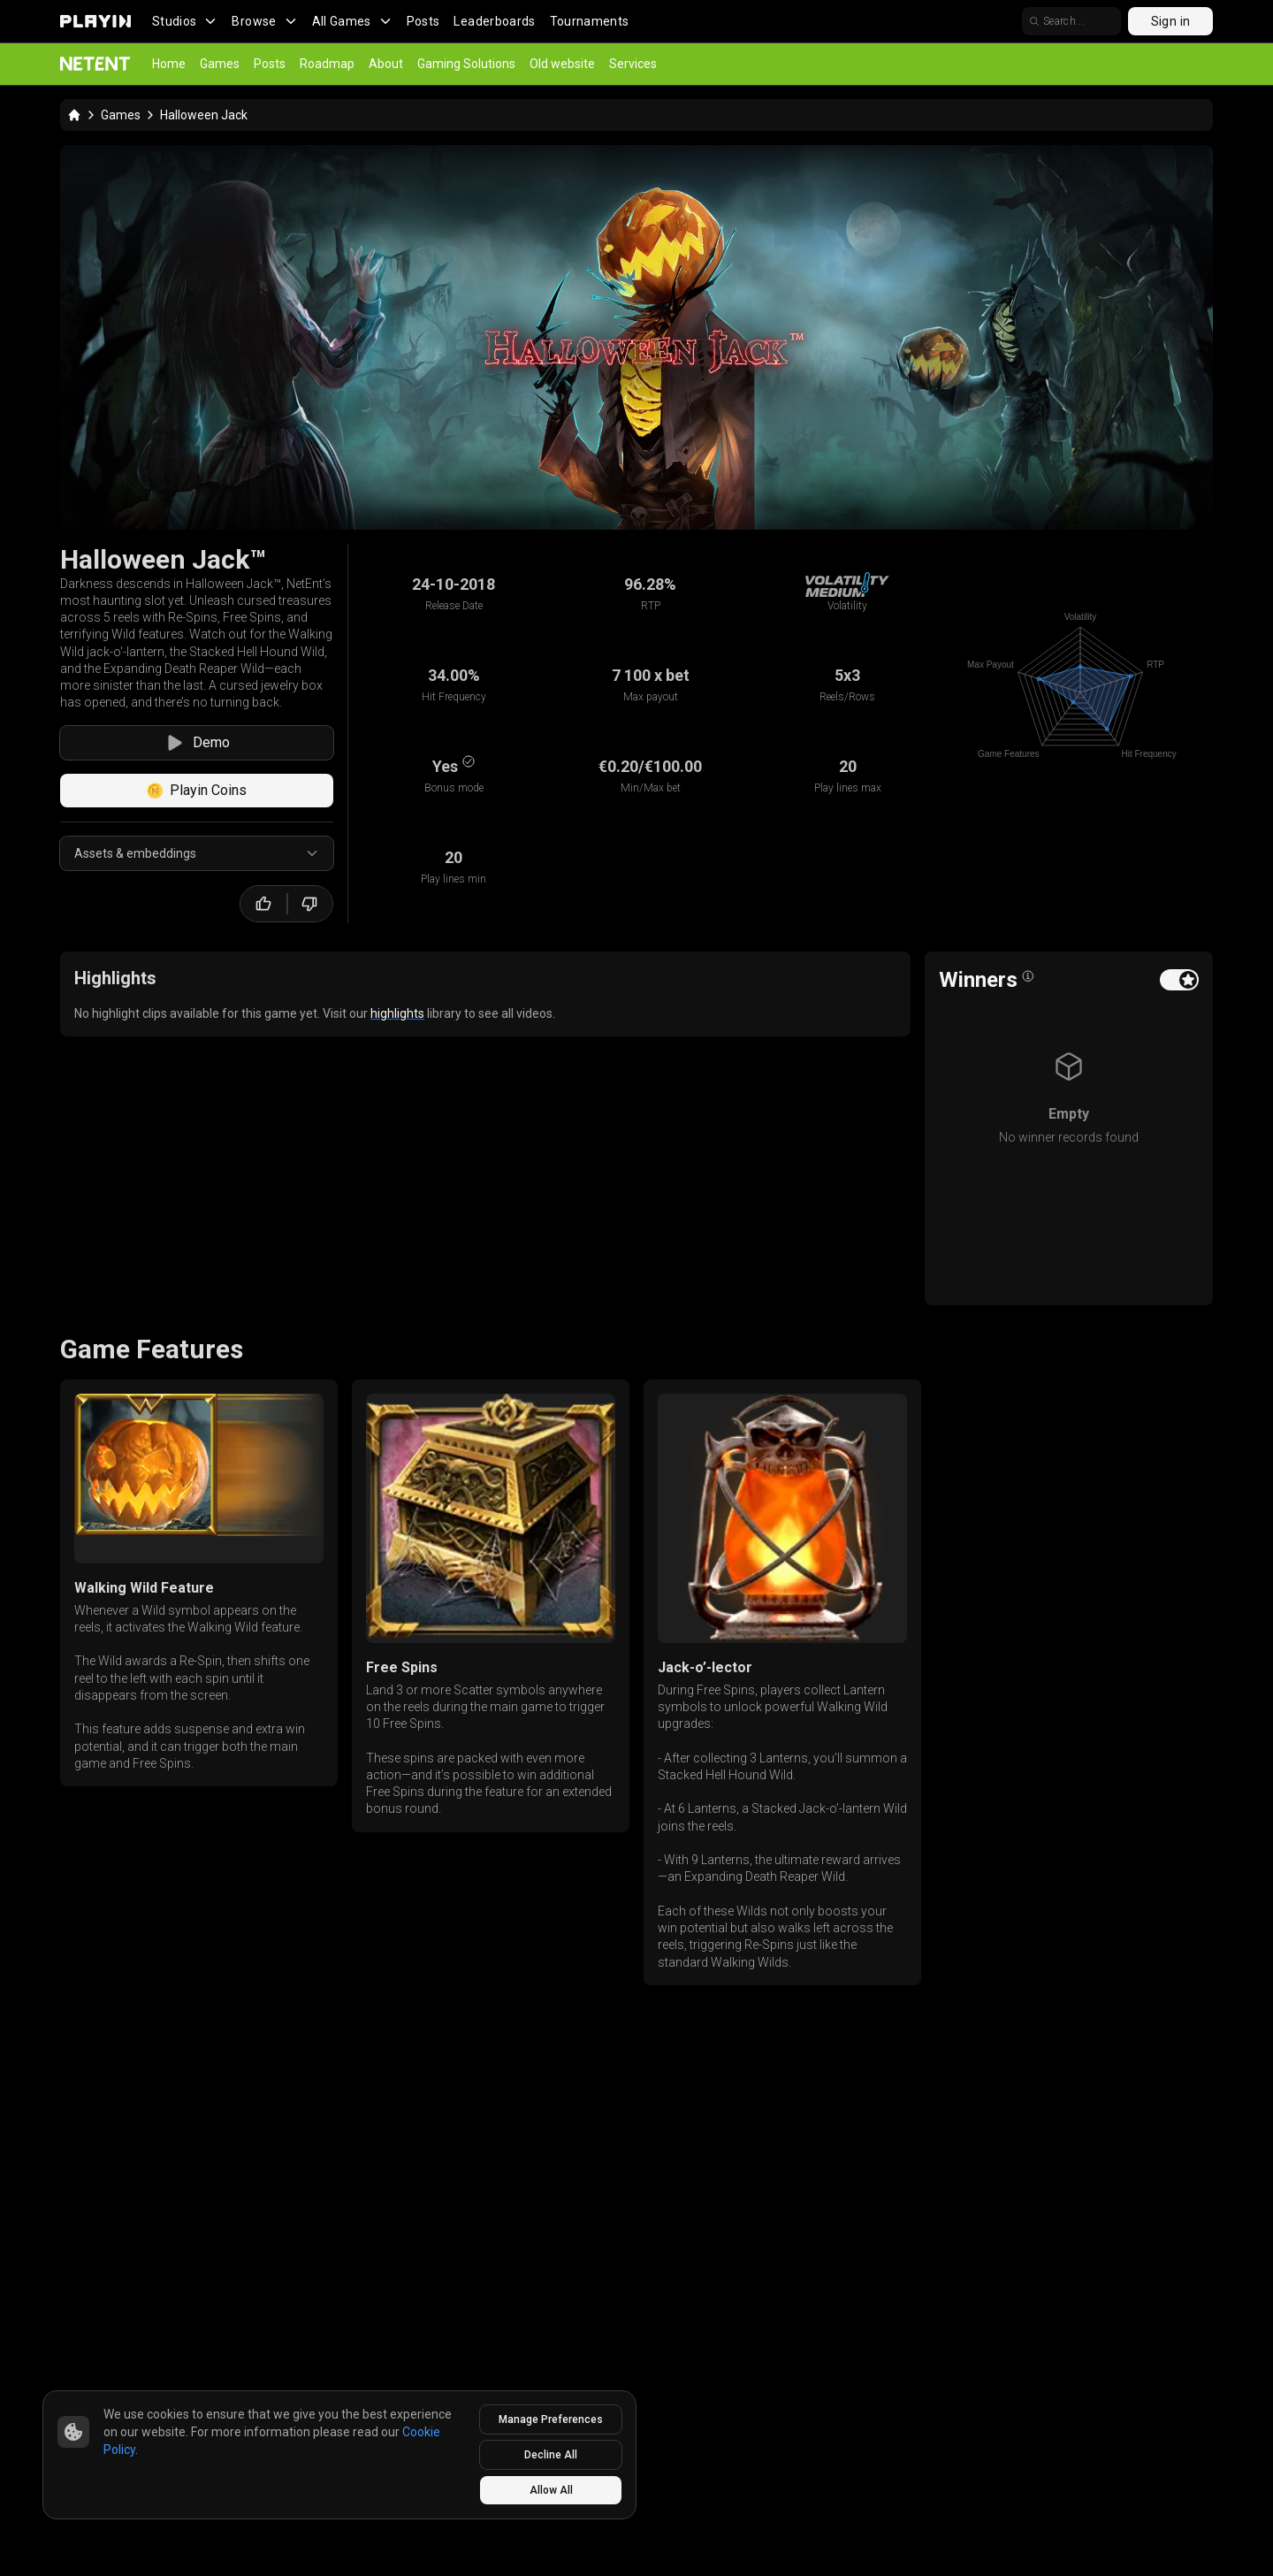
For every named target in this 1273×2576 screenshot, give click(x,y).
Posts (423, 21)
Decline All (550, 2455)
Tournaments (589, 21)
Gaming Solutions (466, 64)
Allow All (551, 2490)
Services (633, 64)
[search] (1071, 21)
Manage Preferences (551, 2419)
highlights (397, 1013)
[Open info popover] (1028, 976)
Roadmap (327, 64)
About (386, 64)
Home (169, 64)
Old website (562, 64)
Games (220, 64)
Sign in (1170, 21)
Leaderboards (494, 21)
